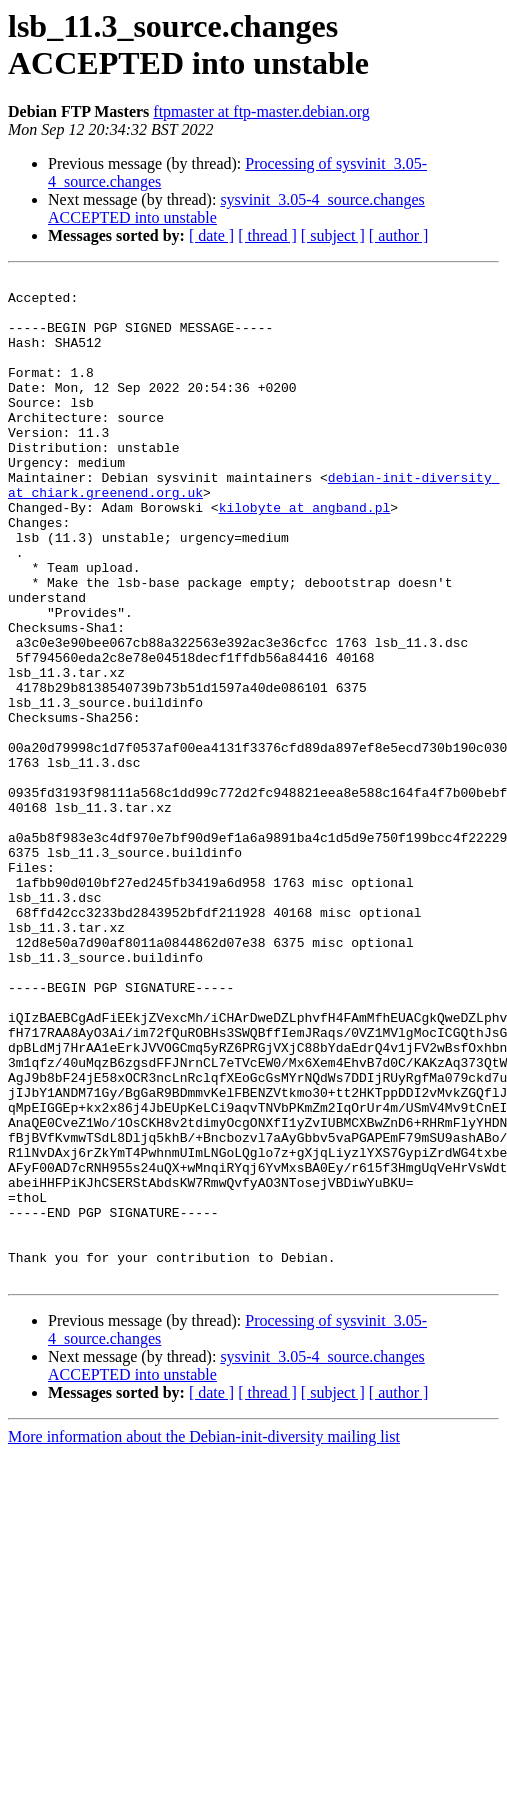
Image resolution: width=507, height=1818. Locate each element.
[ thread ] (267, 235)
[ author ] (399, 235)
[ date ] (211, 235)
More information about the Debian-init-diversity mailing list (204, 1637)
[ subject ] (333, 235)
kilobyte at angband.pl (305, 555)
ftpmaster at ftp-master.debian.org (261, 111)
